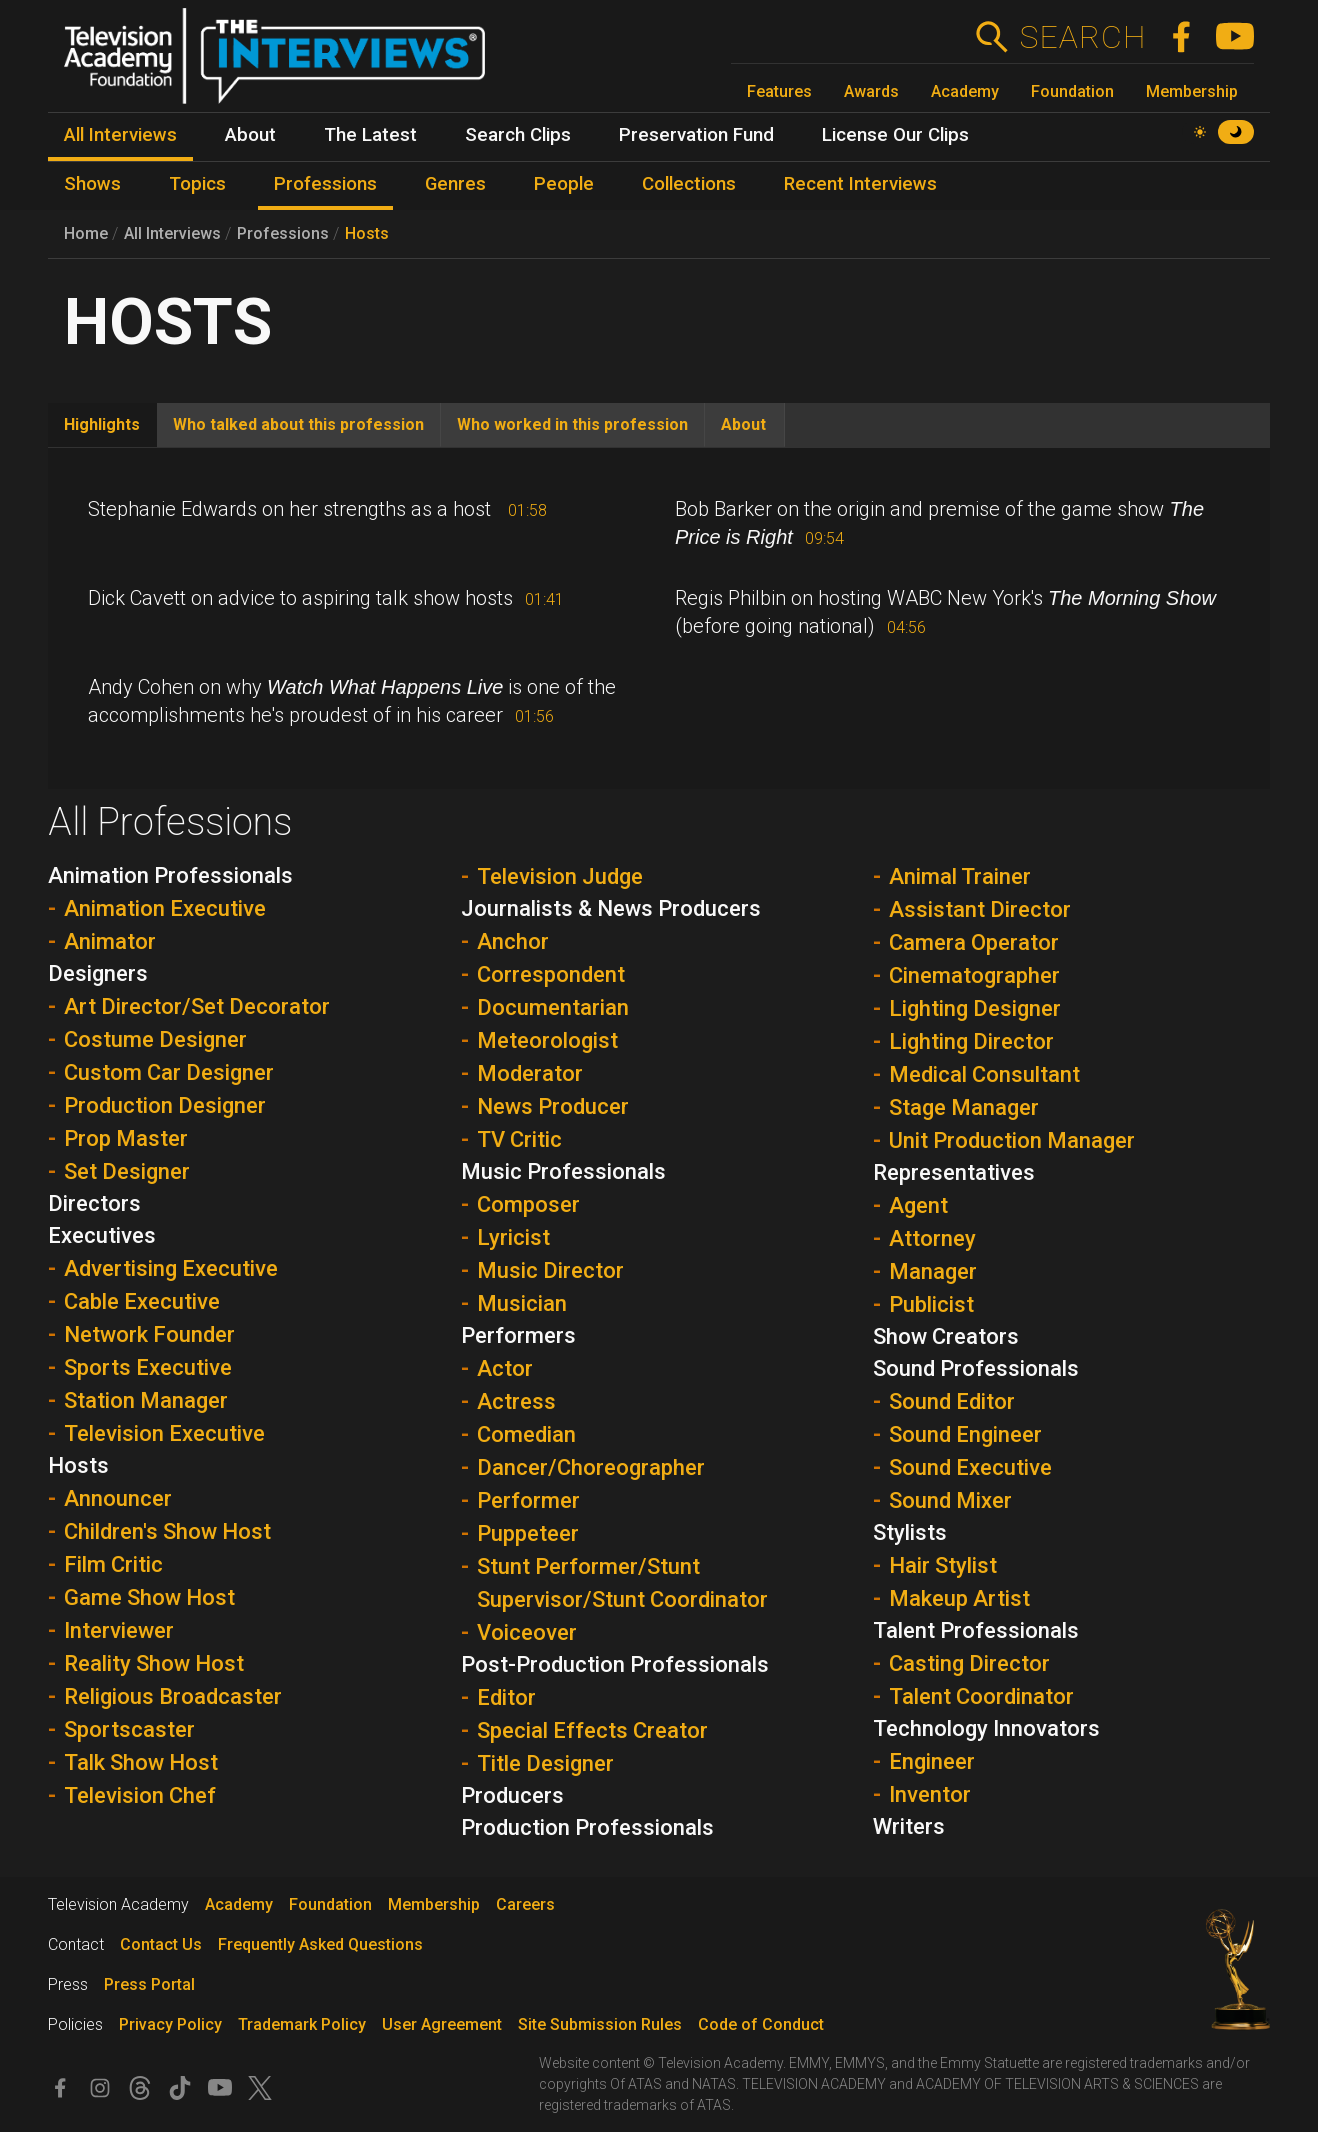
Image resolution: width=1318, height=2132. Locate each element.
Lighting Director (971, 1041)
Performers (518, 1335)
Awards (871, 91)
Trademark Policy (302, 2024)
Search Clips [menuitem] (518, 135)
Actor (505, 1368)
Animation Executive (165, 908)
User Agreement (442, 2024)
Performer (528, 1500)
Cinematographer (974, 975)
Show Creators (946, 1336)
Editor (506, 1697)
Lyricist (513, 1237)
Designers (98, 973)
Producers (512, 1795)
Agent (918, 1205)
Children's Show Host (167, 1531)
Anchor (513, 941)
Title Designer (545, 1763)
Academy (965, 91)
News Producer (553, 1106)
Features (779, 91)
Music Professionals (563, 1171)
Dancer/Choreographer (591, 1467)
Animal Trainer (960, 876)
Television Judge (560, 876)
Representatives (954, 1172)
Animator (110, 941)
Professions (283, 233)
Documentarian (553, 1007)
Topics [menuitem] (197, 184)
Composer (528, 1204)
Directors (94, 1203)
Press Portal (149, 1984)
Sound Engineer (965, 1434)
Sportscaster (129, 1729)
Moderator (530, 1073)
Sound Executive (970, 1467)
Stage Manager (964, 1107)
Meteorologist (547, 1040)
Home (86, 233)
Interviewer (119, 1630)
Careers (525, 1904)
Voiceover (527, 1632)
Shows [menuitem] (92, 184)
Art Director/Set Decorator (197, 1006)
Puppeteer (528, 1533)
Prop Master (126, 1138)
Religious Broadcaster (173, 1696)
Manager (933, 1271)
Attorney (932, 1238)
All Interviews (172, 233)
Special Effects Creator (592, 1730)
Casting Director (969, 1663)
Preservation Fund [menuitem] (696, 135)
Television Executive (164, 1433)
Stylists (910, 1532)
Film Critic (113, 1564)
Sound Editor (952, 1401)
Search (1082, 37)
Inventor (930, 1794)
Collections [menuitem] (689, 184)
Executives (102, 1235)
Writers (909, 1826)
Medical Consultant (984, 1074)
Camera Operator (974, 942)
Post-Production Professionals (615, 1664)
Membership (1192, 91)
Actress (516, 1401)
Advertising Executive (171, 1268)
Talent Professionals (976, 1630)
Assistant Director (980, 909)
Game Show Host (149, 1597)
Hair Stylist (943, 1565)
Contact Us (161, 1944)
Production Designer (165, 1105)
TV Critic (519, 1139)
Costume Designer (155, 1039)
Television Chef (140, 1795)
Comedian (526, 1434)
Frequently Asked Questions (320, 1944)
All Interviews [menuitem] (120, 135)
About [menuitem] (250, 135)
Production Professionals (587, 1827)
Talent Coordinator (981, 1696)
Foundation (1072, 91)
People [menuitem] (564, 184)
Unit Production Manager (1012, 1140)
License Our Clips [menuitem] (895, 135)
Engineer (932, 1761)
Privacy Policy (170, 2024)
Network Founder (149, 1334)
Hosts (367, 233)
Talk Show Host (141, 1762)
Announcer (118, 1498)
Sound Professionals (976, 1368)
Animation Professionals (170, 875)
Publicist (931, 1304)
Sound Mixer (950, 1500)
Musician (522, 1303)
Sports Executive (148, 1367)
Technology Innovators (986, 1728)
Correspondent (551, 974)
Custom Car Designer (169, 1072)
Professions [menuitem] (325, 184)
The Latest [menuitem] (370, 135)
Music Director (550, 1270)
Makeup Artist (959, 1598)
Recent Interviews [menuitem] (860, 184)
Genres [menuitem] (455, 184)
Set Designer (127, 1171)
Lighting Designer (975, 1008)
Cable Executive (142, 1301)
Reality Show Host (154, 1663)
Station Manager (146, 1400)
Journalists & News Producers (611, 908)
